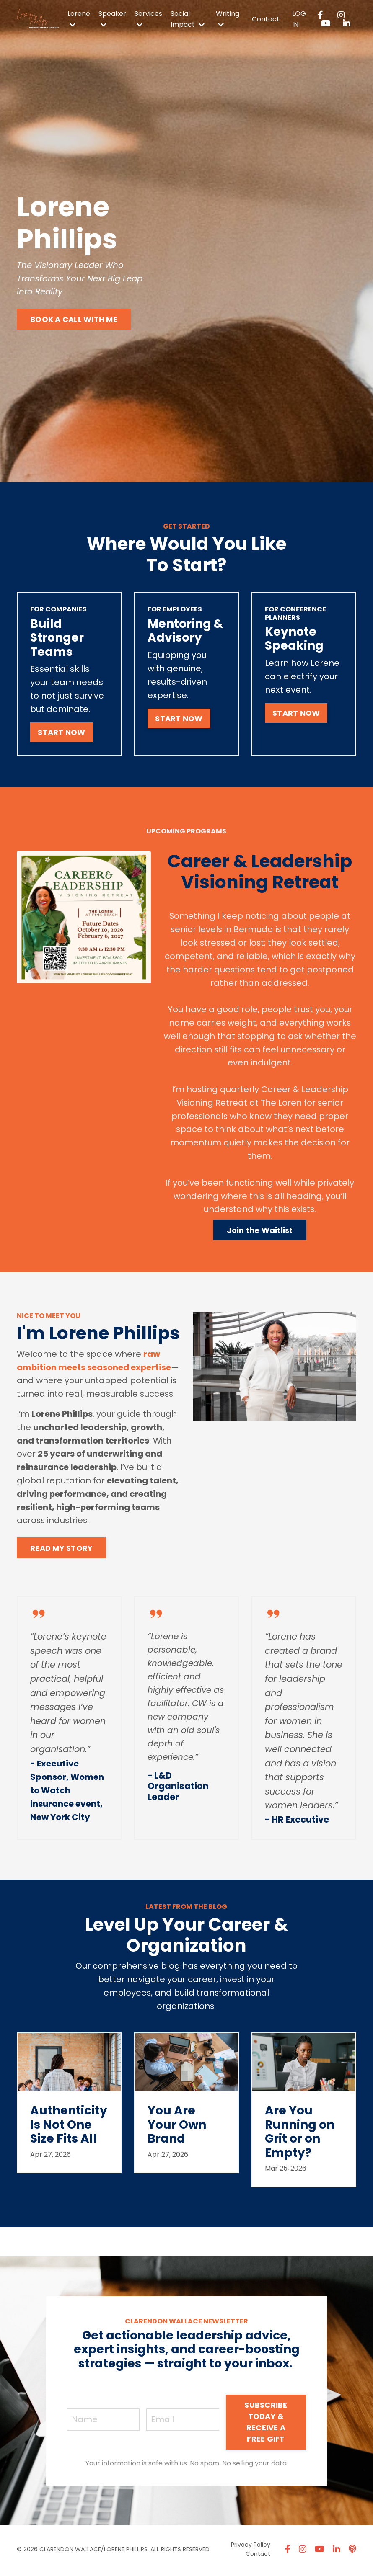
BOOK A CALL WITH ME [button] (73, 319)
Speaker (112, 18)
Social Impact (188, 19)
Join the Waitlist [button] (260, 1232)
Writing (227, 18)
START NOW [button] (61, 732)
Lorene (78, 18)
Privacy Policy (250, 2547)
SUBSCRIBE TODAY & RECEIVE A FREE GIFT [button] (266, 2425)
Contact (266, 19)
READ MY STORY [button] (61, 1551)
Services (148, 18)
